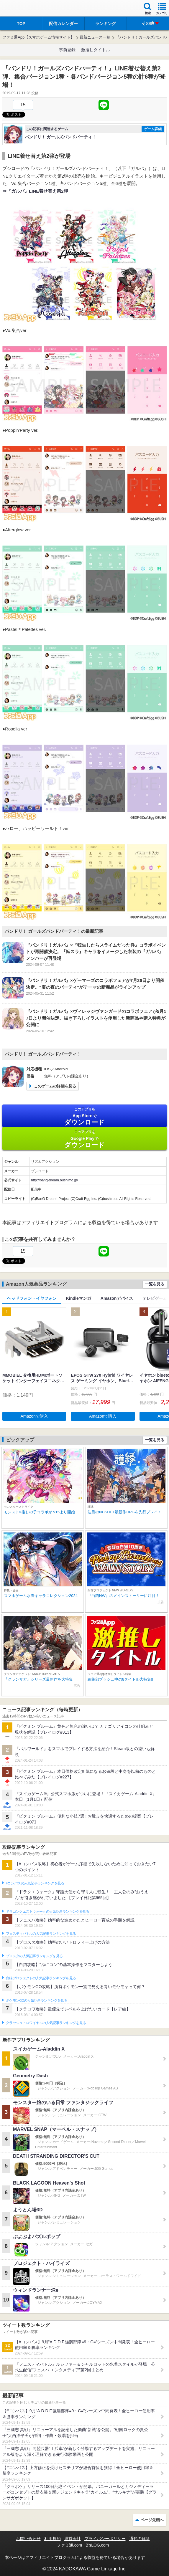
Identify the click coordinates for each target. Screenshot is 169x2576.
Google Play (84, 1139)
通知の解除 (139, 2538)
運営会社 (72, 2538)
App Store (84, 1116)
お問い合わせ (28, 2538)
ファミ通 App (22, 9)
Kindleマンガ (78, 1298)
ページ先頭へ (152, 2520)
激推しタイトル (95, 49)
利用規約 (52, 2538)
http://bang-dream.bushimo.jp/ (54, 1180)
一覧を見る (154, 1284)
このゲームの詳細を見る (55, 1086)
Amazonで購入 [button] (34, 1416)
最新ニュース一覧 (95, 37)
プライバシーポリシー (105, 2538)
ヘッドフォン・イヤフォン (32, 1298)
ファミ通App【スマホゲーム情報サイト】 (38, 37)
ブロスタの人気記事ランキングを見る (34, 1956)
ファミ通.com (69, 2545)
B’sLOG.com (97, 2545)
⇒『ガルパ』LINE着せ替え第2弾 (35, 191)
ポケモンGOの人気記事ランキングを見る (36, 2000)
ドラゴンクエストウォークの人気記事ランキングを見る (47, 1911)
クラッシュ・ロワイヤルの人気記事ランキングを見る (46, 2023)
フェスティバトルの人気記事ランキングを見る (41, 1933)
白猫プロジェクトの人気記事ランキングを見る (41, 1978)
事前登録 (67, 49)
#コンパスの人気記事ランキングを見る (35, 1883)
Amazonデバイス (117, 1298)
